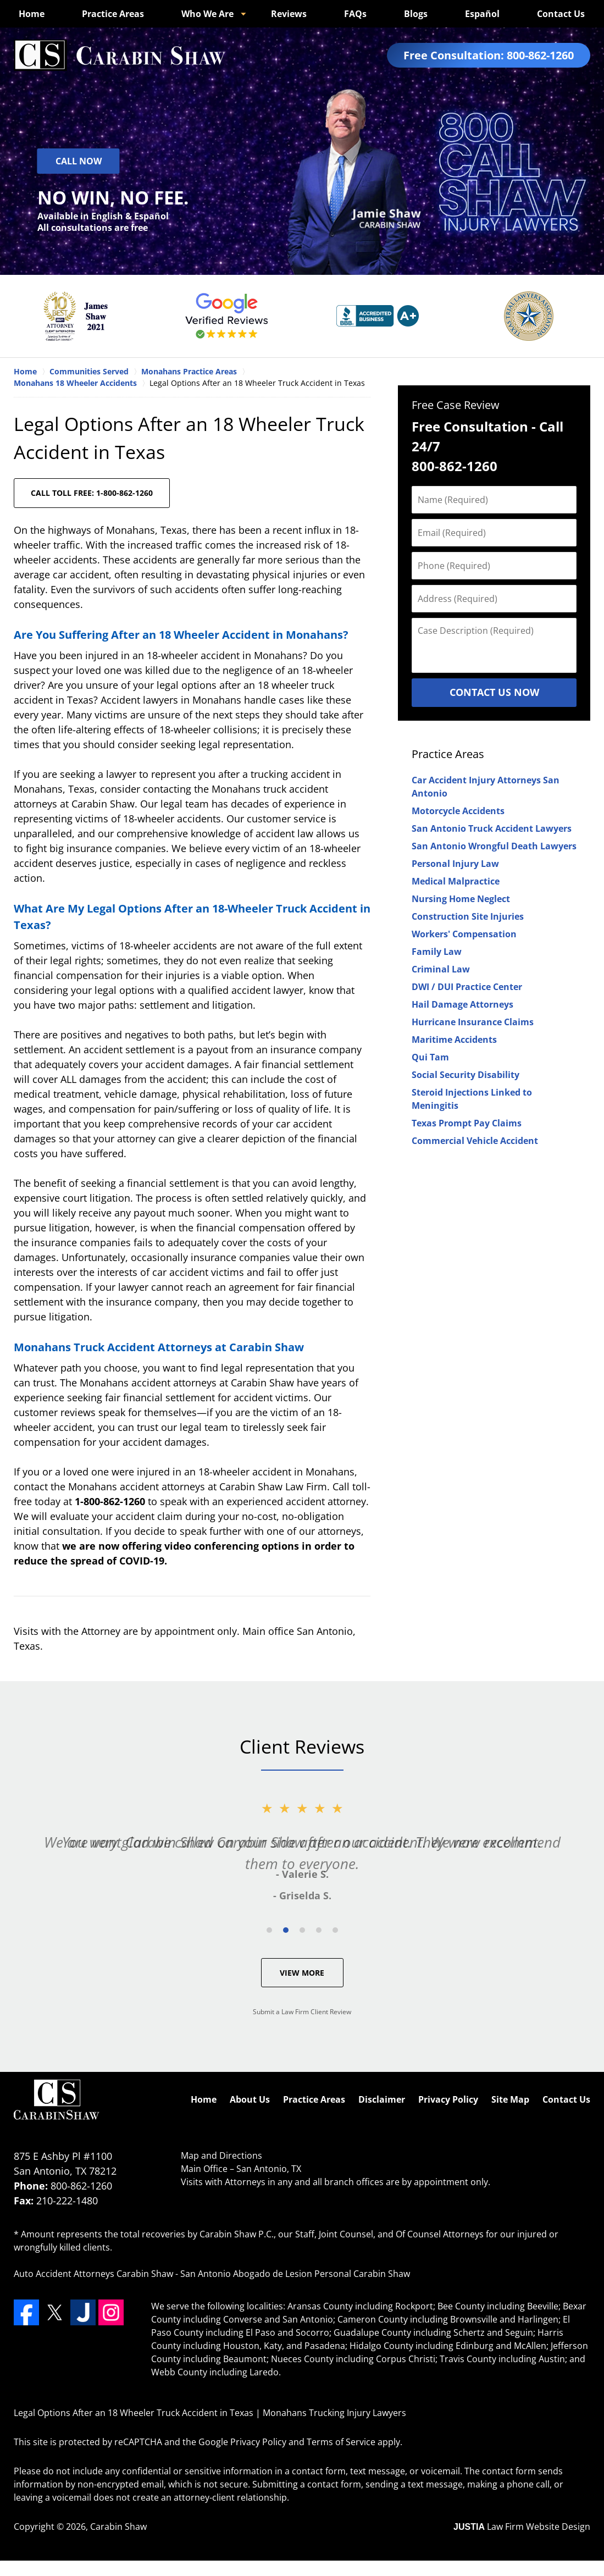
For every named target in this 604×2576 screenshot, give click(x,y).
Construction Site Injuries (468, 916)
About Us (250, 2099)
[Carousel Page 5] (335, 1930)
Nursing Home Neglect (461, 899)
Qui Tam (430, 1057)
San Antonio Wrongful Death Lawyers (494, 846)
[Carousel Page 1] (269, 1930)
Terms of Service (341, 2442)
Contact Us (561, 14)
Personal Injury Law (455, 864)
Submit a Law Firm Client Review (302, 2011)
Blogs (416, 14)
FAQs (355, 14)
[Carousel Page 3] (302, 1930)
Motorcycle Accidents (458, 811)
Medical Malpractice (456, 881)
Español (482, 14)
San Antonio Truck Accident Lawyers (492, 828)
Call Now (79, 160)
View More (302, 1972)
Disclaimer (381, 2099)
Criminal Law (441, 969)
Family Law (437, 952)
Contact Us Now (494, 692)
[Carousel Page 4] (319, 1930)
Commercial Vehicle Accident (475, 1141)
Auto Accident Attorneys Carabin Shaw (93, 2274)
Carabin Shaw (118, 2526)
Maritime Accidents (454, 1039)
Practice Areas (113, 14)
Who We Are (207, 14)
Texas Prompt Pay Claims (467, 1123)
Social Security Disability (465, 1075)
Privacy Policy (448, 2099)
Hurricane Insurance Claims (473, 1022)
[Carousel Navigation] (302, 1929)
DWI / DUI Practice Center (467, 987)
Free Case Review (456, 404)
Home (32, 14)
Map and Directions (221, 2155)
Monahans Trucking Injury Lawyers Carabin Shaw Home (120, 55)
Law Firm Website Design (521, 2526)
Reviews (289, 14)
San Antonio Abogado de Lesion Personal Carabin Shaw (295, 2274)
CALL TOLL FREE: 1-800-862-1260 (92, 493)
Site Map (510, 2099)
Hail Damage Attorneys (462, 1004)
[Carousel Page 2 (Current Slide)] (286, 1930)
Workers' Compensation (464, 934)
